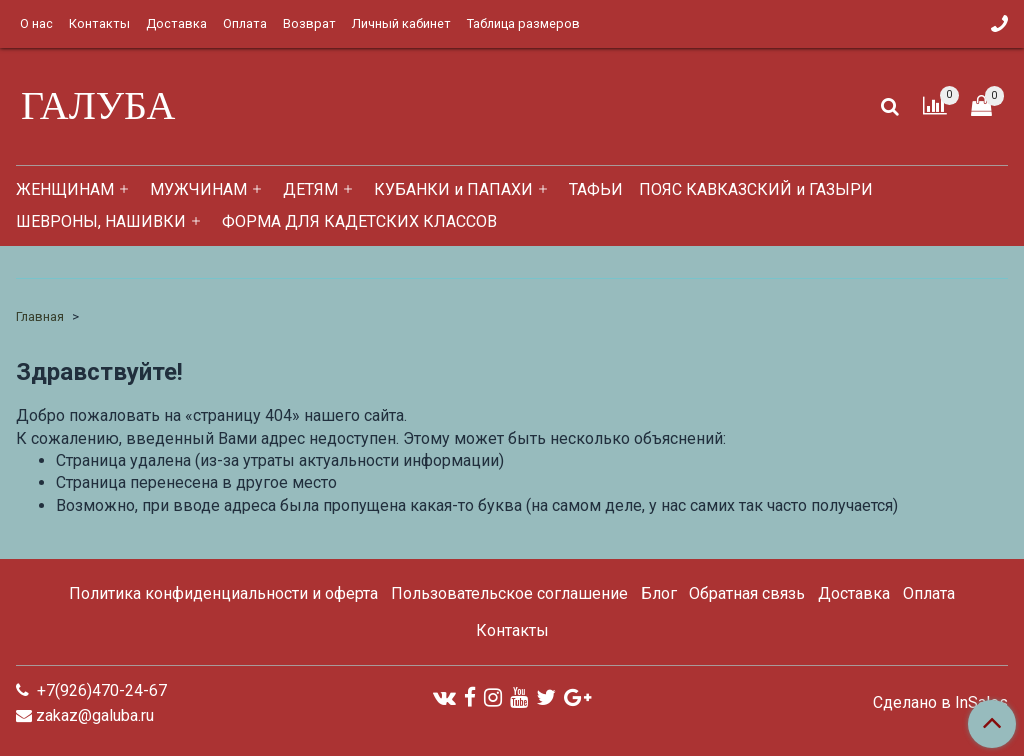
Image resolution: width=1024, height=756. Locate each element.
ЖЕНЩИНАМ (65, 189)
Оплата (245, 23)
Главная (40, 316)
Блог (659, 593)
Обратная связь (747, 593)
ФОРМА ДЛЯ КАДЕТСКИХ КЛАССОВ (359, 221)
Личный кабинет (401, 23)
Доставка (176, 23)
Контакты (99, 23)
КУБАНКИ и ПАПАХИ (453, 189)
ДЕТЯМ (310, 189)
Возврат (309, 23)
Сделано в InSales (940, 703)
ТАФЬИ (596, 189)
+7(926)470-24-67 (100, 690)
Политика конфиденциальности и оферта (223, 593)
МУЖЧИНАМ (198, 189)
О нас (36, 23)
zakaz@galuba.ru (95, 715)
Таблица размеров (523, 23)
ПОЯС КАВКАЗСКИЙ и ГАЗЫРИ (756, 189)
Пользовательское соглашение (509, 593)
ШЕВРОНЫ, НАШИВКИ (101, 221)
